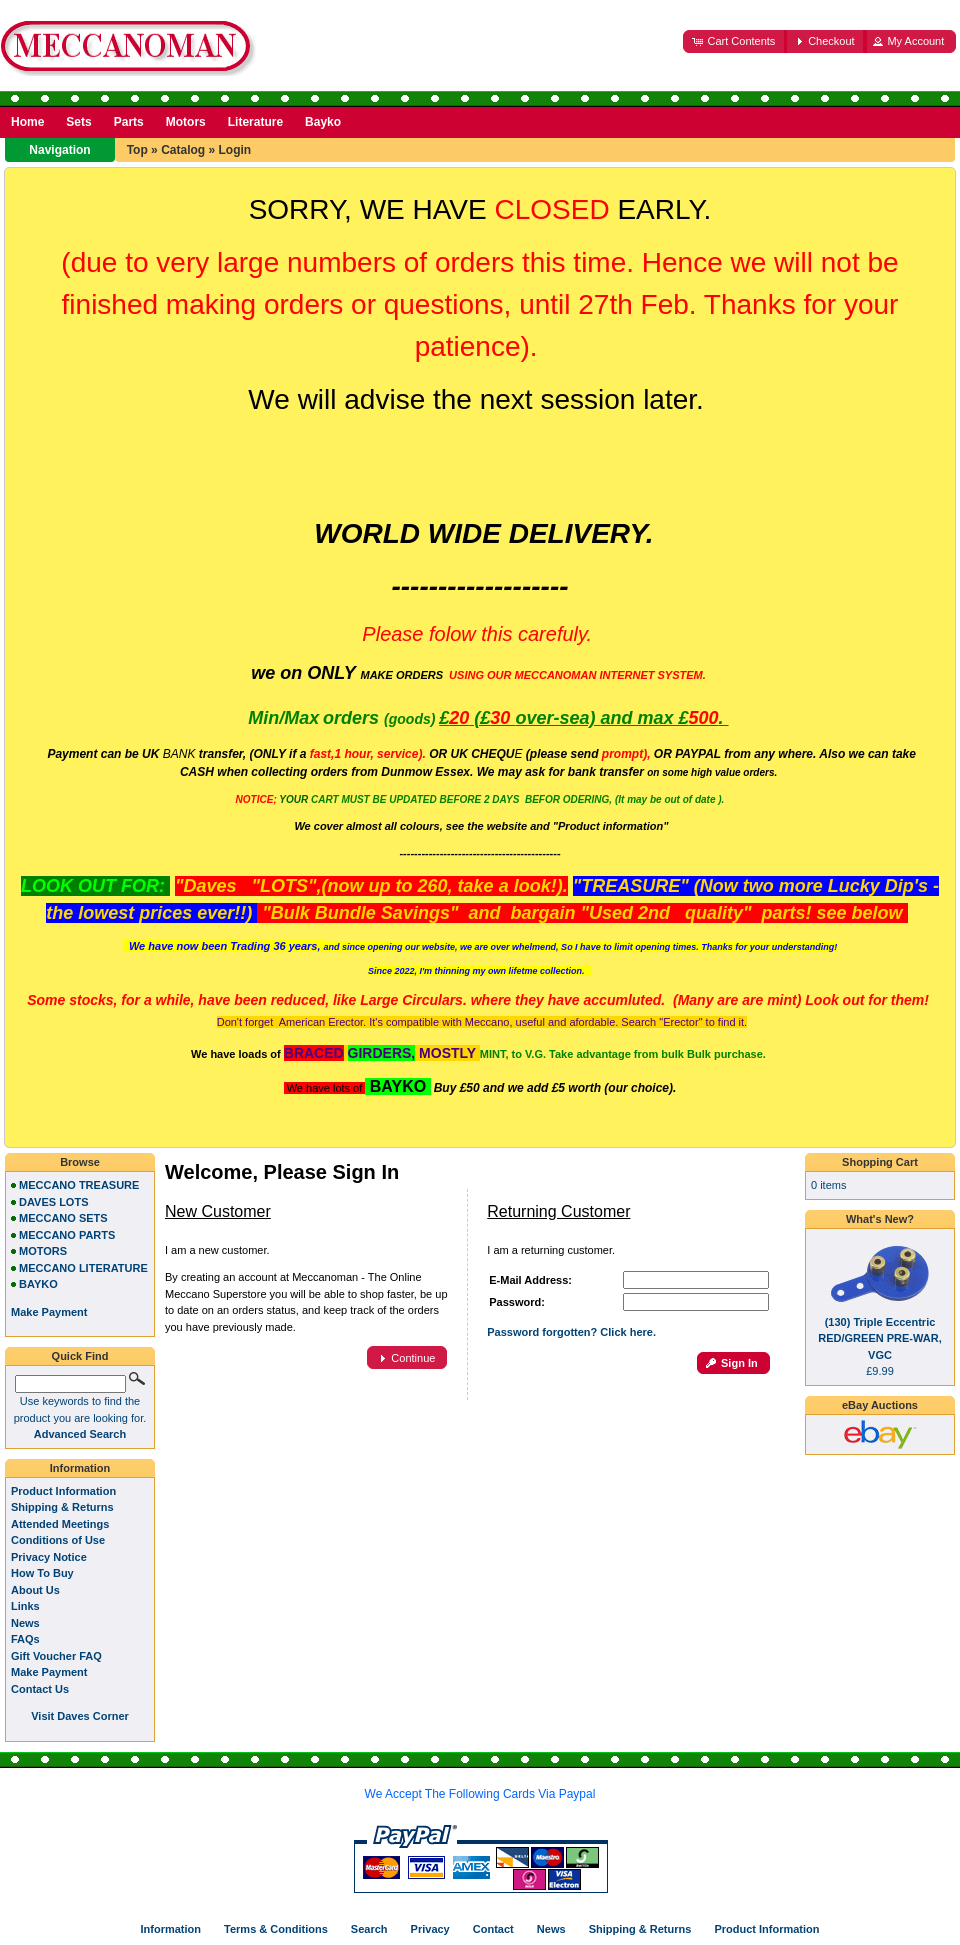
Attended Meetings (60, 1524)
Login (234, 150)
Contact (493, 1929)
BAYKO (38, 1284)
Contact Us (40, 1689)
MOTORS (43, 1251)
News (25, 1623)
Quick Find (80, 1356)
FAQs (25, 1639)
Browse (80, 1162)
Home (27, 122)
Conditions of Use (58, 1540)
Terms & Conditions (276, 1929)
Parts (129, 122)
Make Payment (49, 1672)
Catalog (183, 150)
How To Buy (42, 1573)
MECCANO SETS (63, 1218)
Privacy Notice (49, 1557)
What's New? (880, 1219)
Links (25, 1606)
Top (137, 150)
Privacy (430, 1929)
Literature (255, 122)
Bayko (323, 122)
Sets (78, 122)
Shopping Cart (880, 1162)
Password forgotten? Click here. (571, 1332)
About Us (35, 1590)
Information (80, 1468)
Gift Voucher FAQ (56, 1656)
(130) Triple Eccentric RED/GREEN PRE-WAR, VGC (879, 1338)
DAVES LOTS (53, 1202)
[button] (735, 41)
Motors (186, 122)
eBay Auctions (880, 1405)
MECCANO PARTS (67, 1235)
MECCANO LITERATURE (83, 1268)
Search (369, 1929)
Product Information (63, 1491)
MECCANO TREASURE (79, 1185)
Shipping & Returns (62, 1507)
